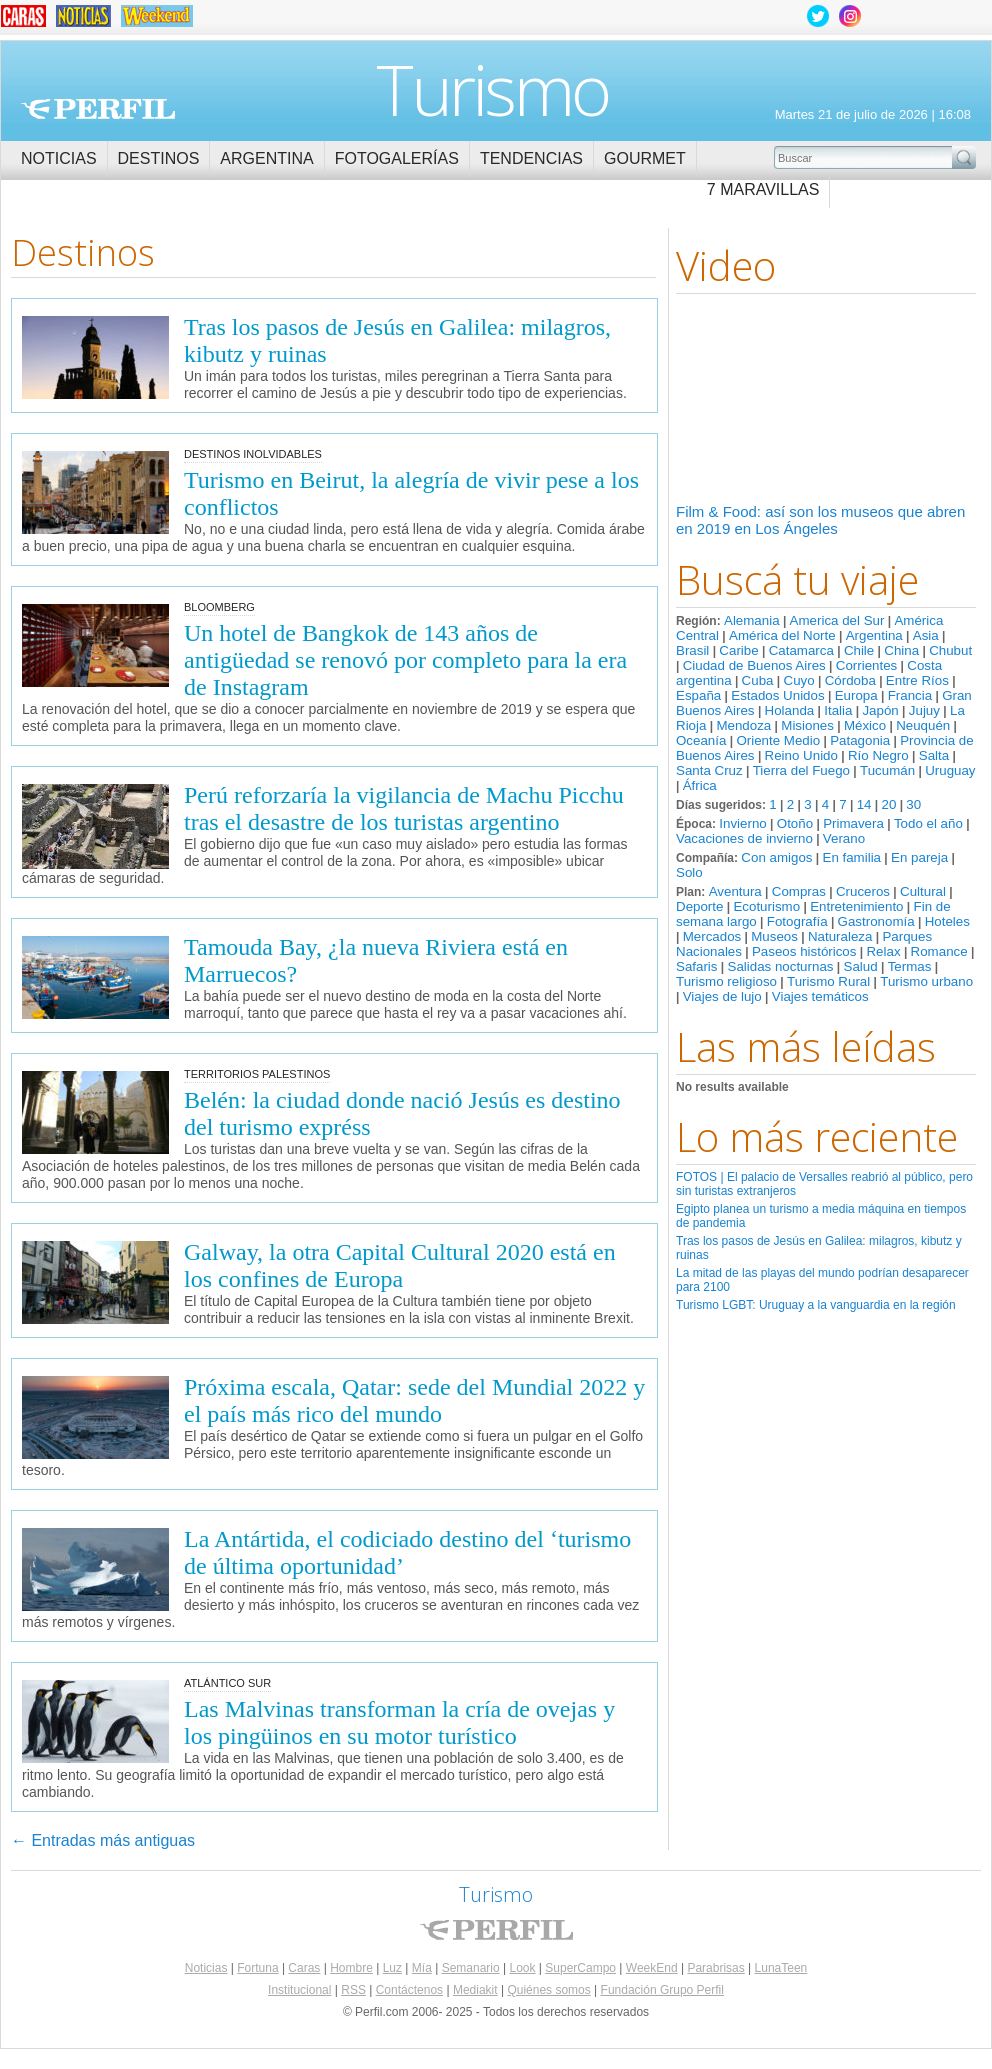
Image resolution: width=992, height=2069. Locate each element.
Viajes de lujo (722, 996)
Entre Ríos (917, 680)
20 (888, 804)
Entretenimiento (856, 906)
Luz (392, 1968)
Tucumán (887, 770)
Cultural (923, 891)
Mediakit (475, 1990)
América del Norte (782, 635)
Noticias (59, 158)
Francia (910, 695)
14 (864, 804)
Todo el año (928, 823)
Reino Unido (801, 755)
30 (913, 804)
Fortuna (257, 1968)
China (901, 650)
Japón (880, 710)
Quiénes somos (548, 1990)
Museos (774, 936)
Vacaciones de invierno (744, 838)
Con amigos (776, 857)
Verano (844, 838)
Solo (689, 872)
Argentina (266, 158)
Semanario (471, 1968)
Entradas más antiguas (103, 1840)
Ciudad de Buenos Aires (754, 665)
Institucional (299, 1990)
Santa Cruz (709, 770)
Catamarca (801, 650)
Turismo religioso (726, 981)
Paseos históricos (804, 951)
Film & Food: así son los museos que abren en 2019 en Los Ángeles (820, 520)
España (698, 695)
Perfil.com (98, 109)
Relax (883, 951)
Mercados (712, 936)
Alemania (752, 620)
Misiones (807, 725)
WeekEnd (652, 1968)
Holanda (790, 710)
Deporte (699, 906)
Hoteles (947, 921)
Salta (934, 755)
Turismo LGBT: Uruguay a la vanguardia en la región (816, 1305)
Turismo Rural (828, 981)
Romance (939, 951)
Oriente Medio (778, 740)
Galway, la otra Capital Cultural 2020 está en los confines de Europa (400, 1265)
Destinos (159, 158)
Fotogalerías (397, 158)
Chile (859, 650)
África (700, 785)
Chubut (950, 650)
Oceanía (701, 740)
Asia (926, 635)
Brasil (692, 650)
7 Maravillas (763, 189)
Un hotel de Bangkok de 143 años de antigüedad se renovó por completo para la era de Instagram (405, 660)
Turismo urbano (926, 981)
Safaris (696, 966)
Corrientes (866, 665)
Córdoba (850, 680)
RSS (353, 1990)
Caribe (738, 650)
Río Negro (878, 755)
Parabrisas (715, 1968)
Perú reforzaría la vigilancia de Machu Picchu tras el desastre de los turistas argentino (404, 808)
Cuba (758, 680)
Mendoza (743, 725)
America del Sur (837, 620)
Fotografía (797, 921)
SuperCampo (580, 1968)
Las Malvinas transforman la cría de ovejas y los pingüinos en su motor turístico (399, 1722)
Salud (861, 966)
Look (522, 1968)
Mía (422, 1968)
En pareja (919, 857)
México (865, 725)
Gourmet (645, 158)
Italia (838, 710)
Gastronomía (876, 921)
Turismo (492, 89)
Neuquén (923, 725)
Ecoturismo (766, 906)
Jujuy (924, 710)
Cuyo (799, 680)
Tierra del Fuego (801, 770)
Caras (304, 1968)
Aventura (735, 891)
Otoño (795, 823)
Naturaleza (840, 936)
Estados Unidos (777, 695)
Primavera (853, 823)
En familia (852, 857)
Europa (856, 695)
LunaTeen (781, 1968)
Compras (799, 891)
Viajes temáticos (820, 996)
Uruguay (950, 770)
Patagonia (860, 740)
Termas (910, 966)
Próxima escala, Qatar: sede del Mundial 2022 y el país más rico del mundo (414, 1400)
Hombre (351, 1968)
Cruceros (863, 891)
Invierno (742, 823)
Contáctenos (409, 1990)
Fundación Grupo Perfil (662, 1990)
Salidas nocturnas (781, 966)
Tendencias (531, 158)
